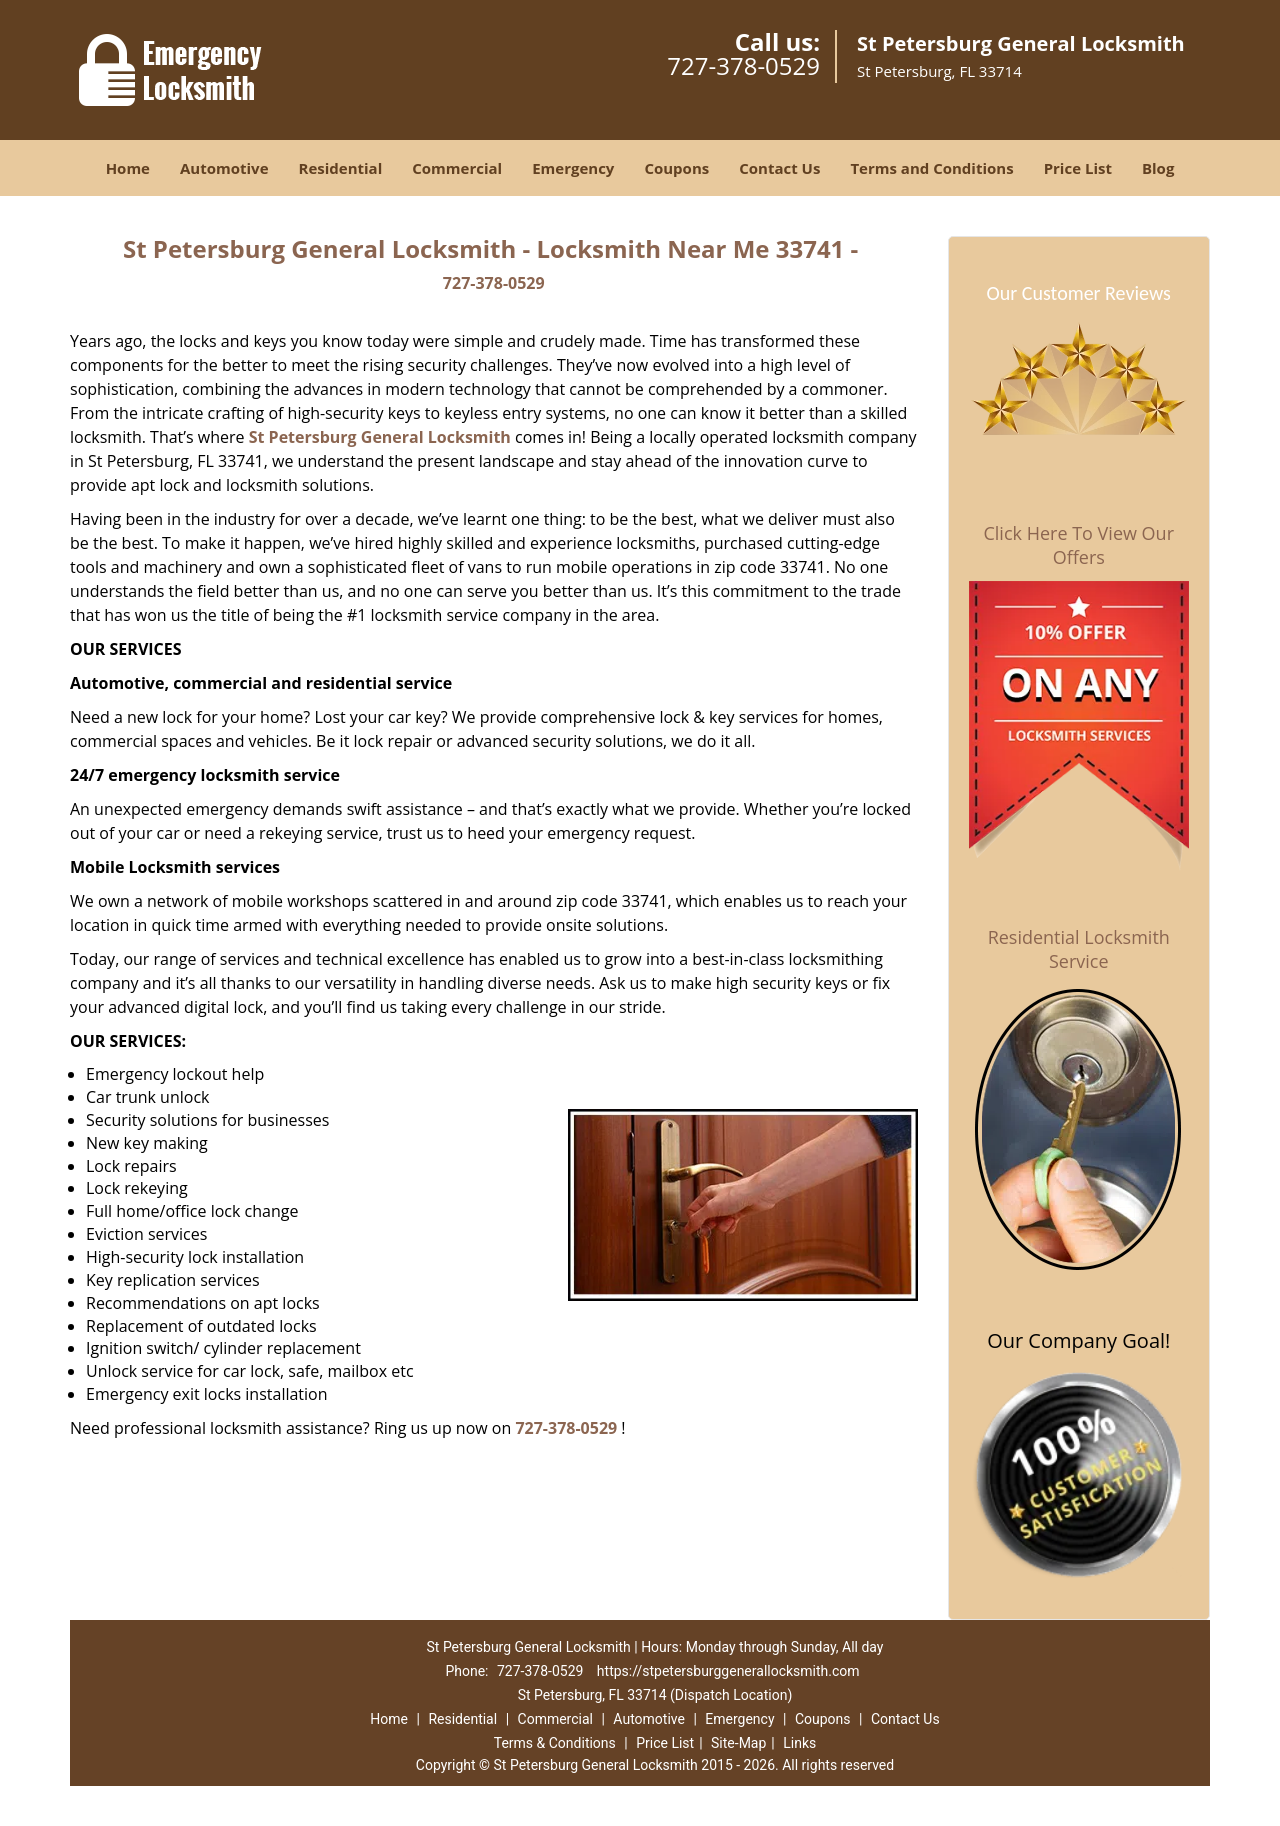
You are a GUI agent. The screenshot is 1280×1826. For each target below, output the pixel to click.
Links (799, 1743)
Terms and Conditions (931, 168)
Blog (1158, 168)
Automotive (224, 168)
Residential (341, 168)
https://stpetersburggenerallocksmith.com (728, 1671)
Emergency (573, 168)
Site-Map (738, 1743)
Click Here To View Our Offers (1078, 545)
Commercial (457, 168)
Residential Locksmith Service (1079, 949)
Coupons (676, 168)
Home (128, 168)
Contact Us (779, 168)
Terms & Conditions (555, 1743)
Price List (1078, 168)
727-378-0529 (743, 65)
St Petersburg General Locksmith (380, 437)
